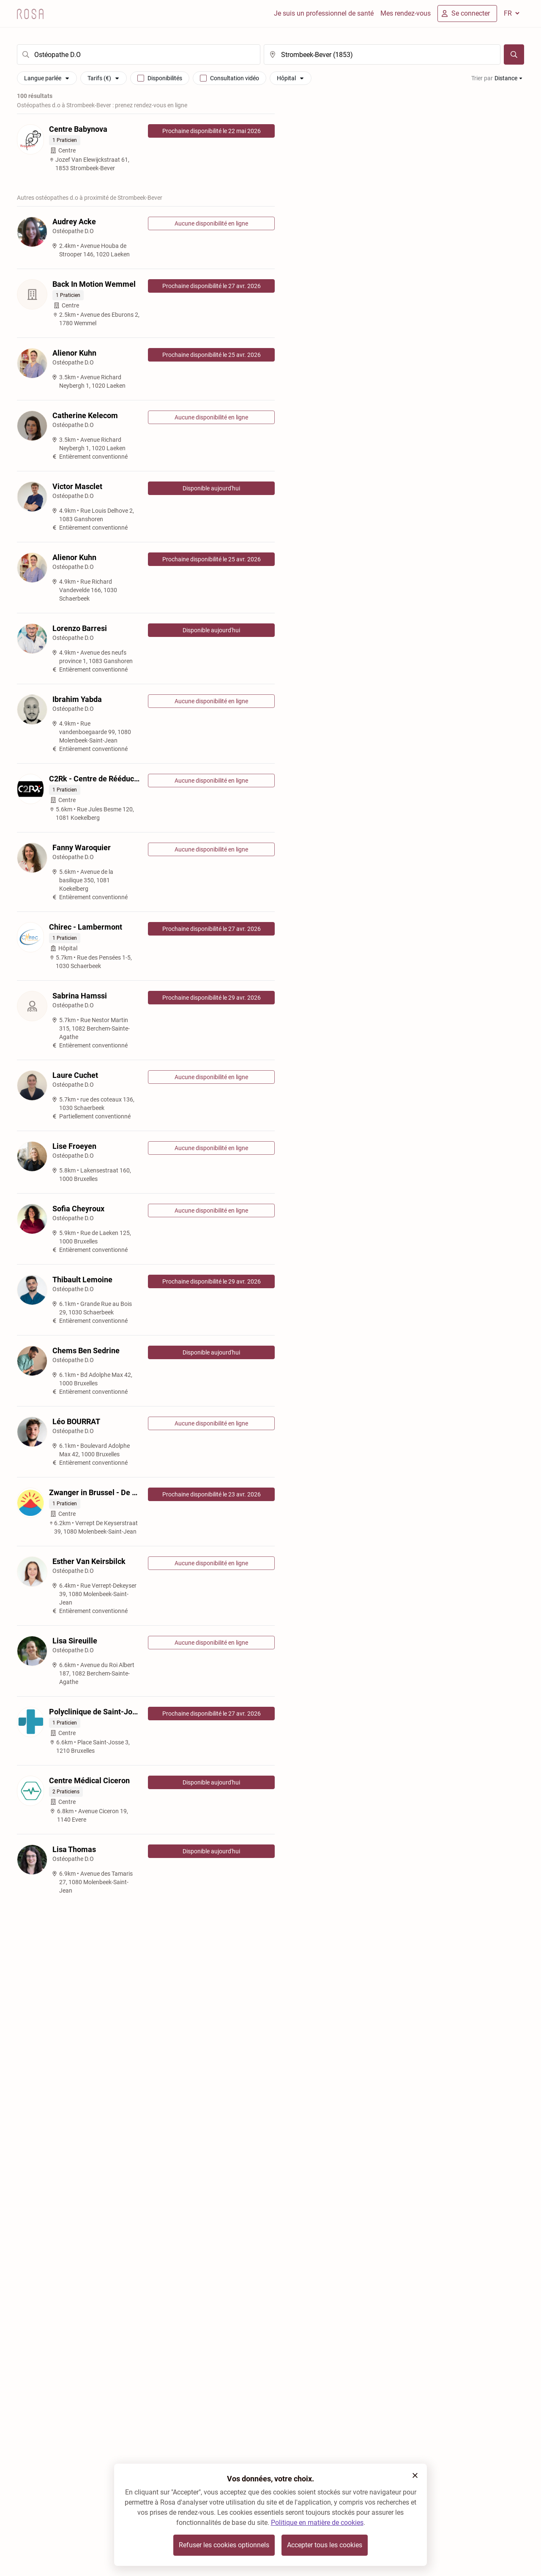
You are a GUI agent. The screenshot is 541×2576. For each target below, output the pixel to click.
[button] (415, 2475)
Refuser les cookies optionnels (224, 2545)
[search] (138, 54)
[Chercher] (514, 54)
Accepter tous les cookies (324, 2545)
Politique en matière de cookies (317, 2523)
